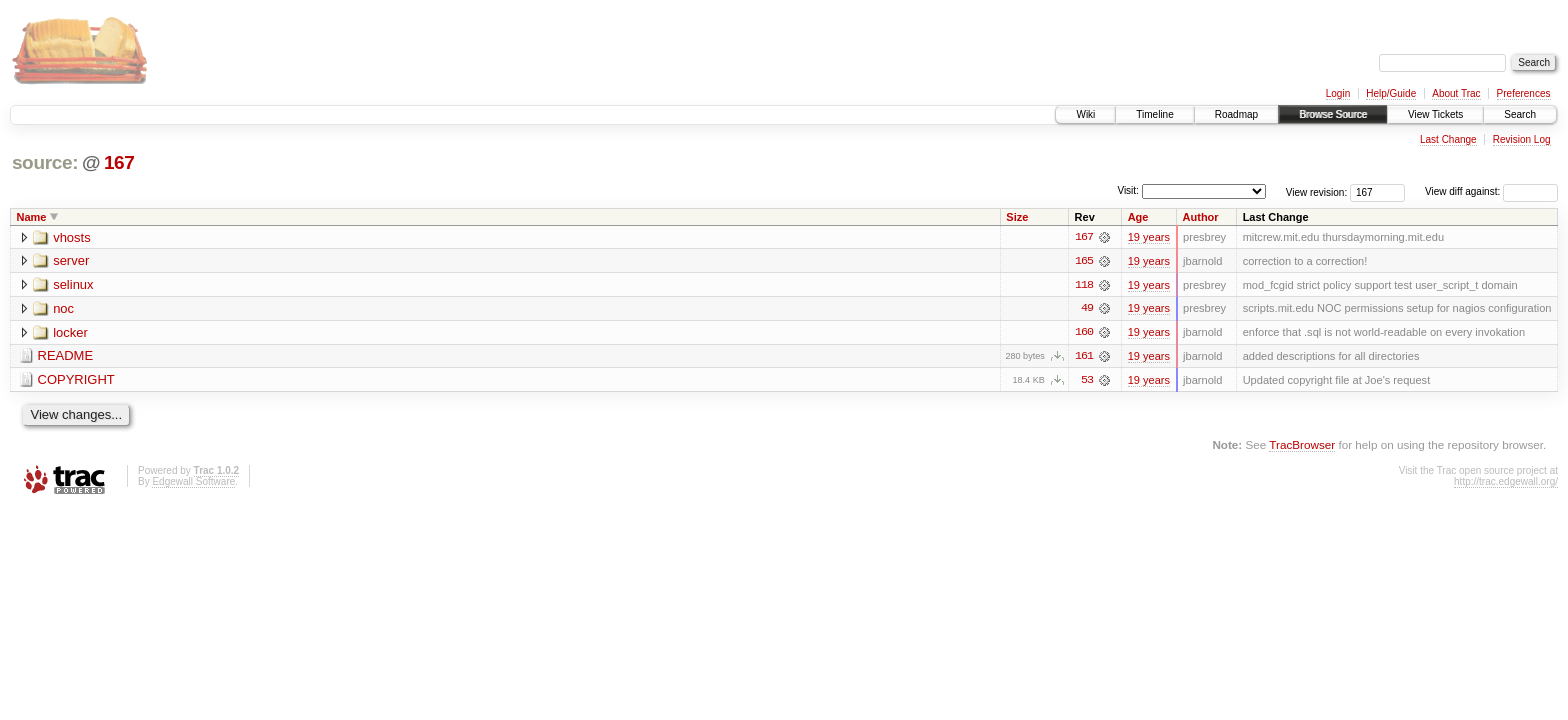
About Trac (1456, 93)
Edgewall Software (193, 482)
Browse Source (1333, 114)
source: (45, 162)
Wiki (1085, 114)
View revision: (1317, 191)
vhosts (72, 237)
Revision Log (1522, 139)
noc (63, 309)
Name (32, 217)
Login (1338, 93)
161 (1084, 357)
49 (1087, 309)
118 (1084, 285)
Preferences (1524, 93)
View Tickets (1435, 114)
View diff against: (1491, 191)
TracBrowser (1302, 445)
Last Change (1448, 139)
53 (1087, 381)
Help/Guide (1391, 93)
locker (70, 333)
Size (1017, 217)
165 (1084, 261)
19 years (1149, 237)
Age (1138, 217)
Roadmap (1236, 114)
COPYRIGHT (76, 381)
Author (1201, 217)
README (66, 357)
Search (1520, 114)
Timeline (1154, 114)
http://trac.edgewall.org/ (1506, 482)
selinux (73, 285)
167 (119, 162)
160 (1084, 333)
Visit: (1128, 190)
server (71, 261)
